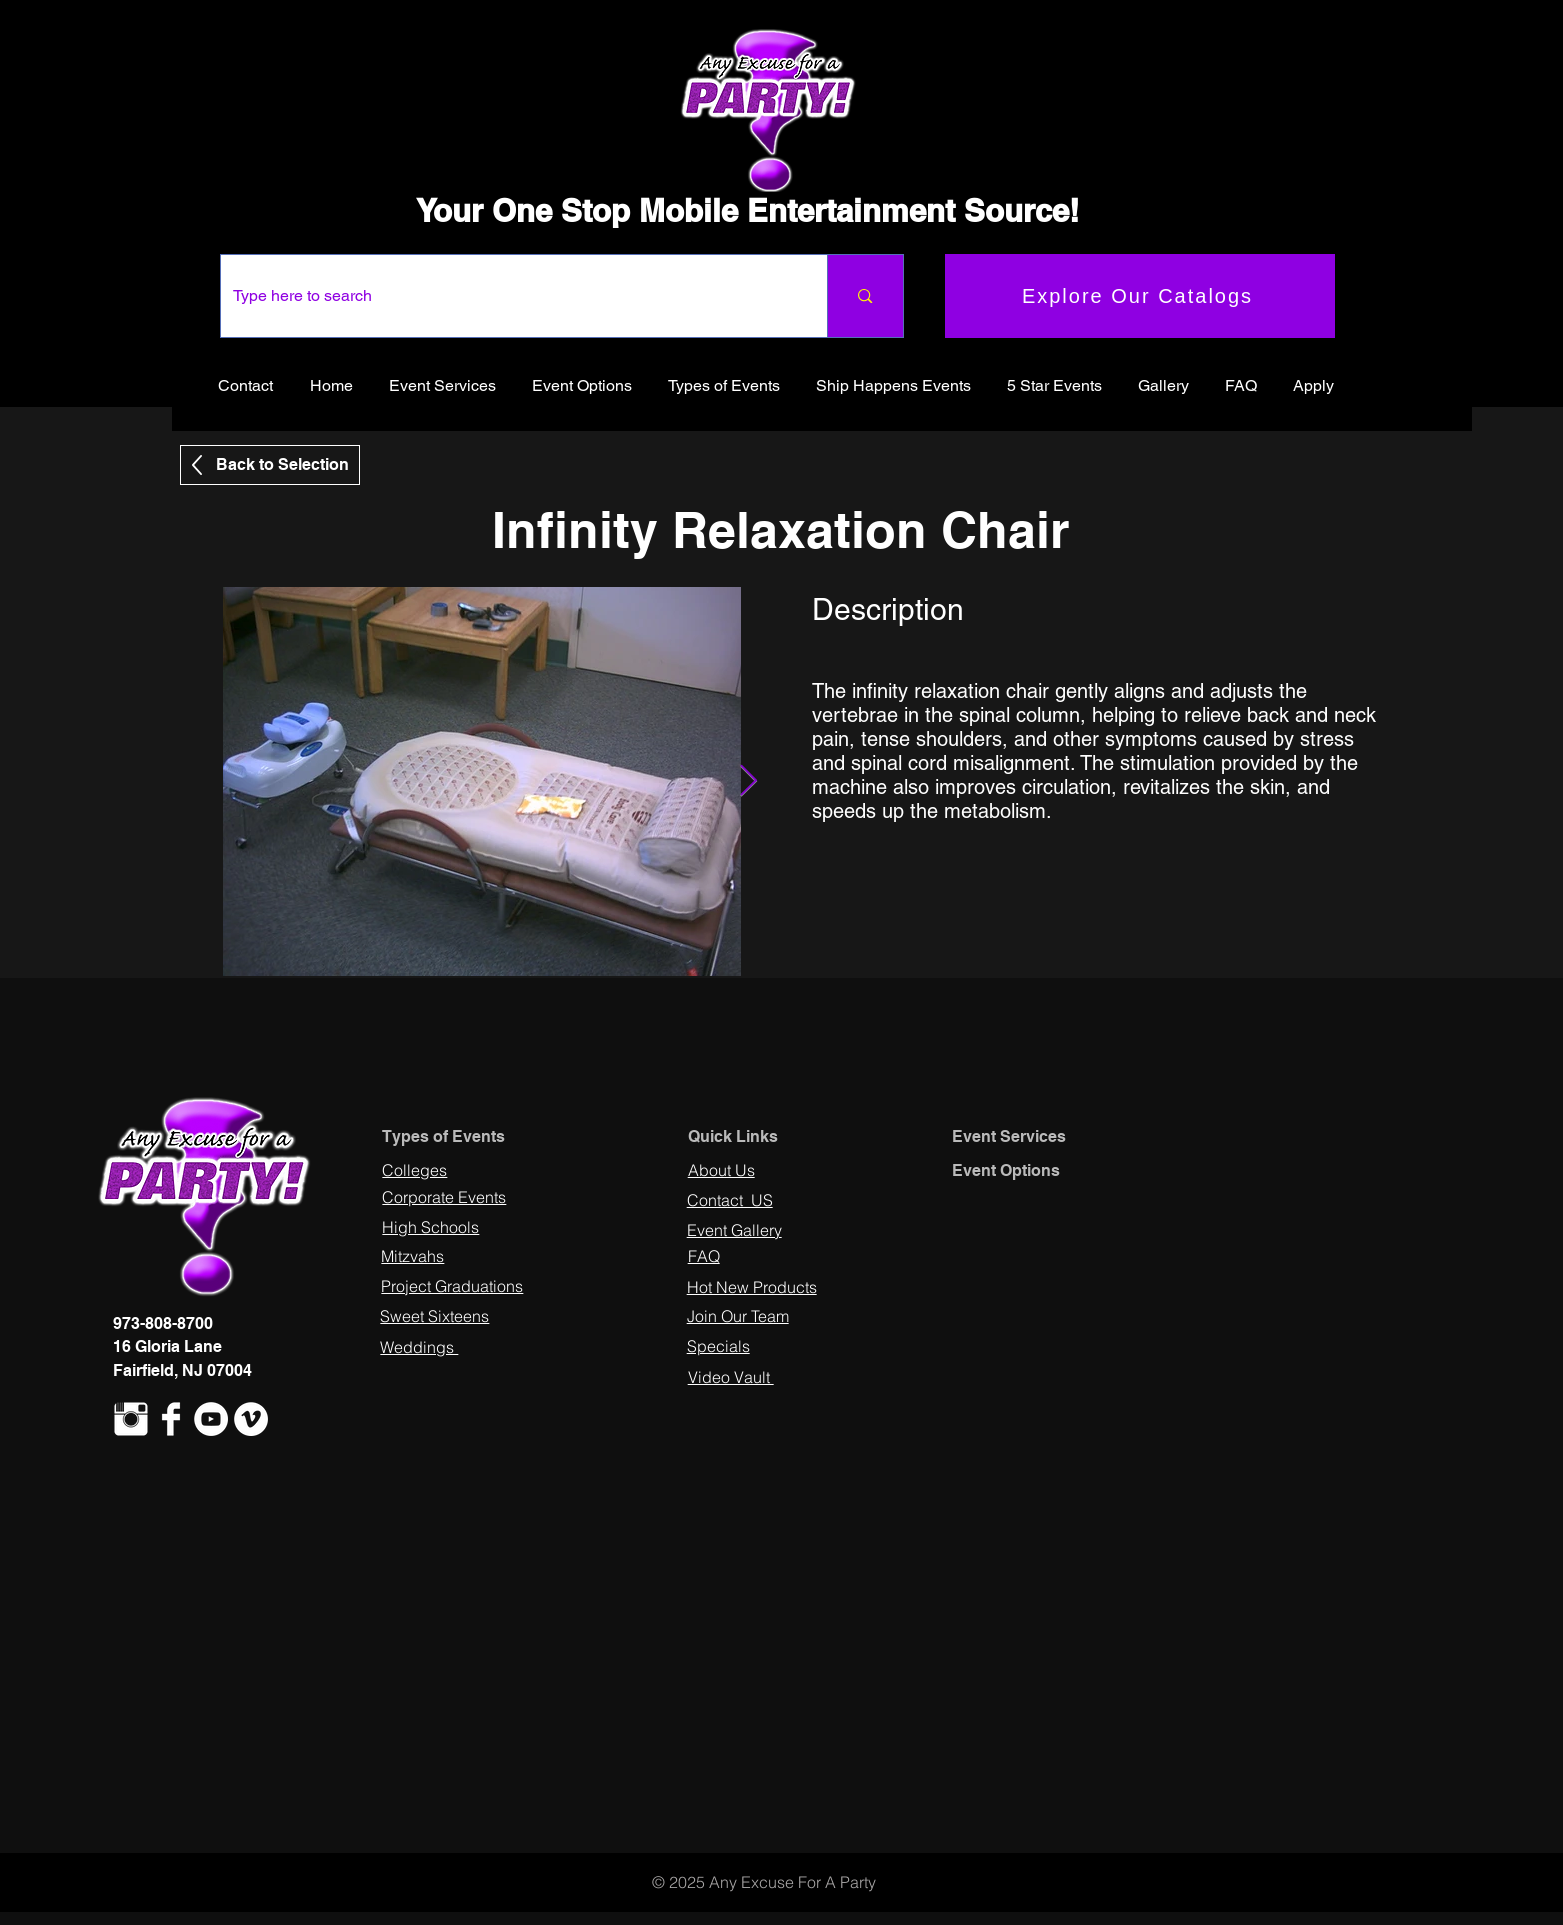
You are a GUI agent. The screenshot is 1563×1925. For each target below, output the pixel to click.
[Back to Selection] (270, 465)
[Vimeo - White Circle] (251, 1419)
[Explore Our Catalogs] (1140, 296)
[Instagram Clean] (131, 1419)
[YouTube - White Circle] (211, 1419)
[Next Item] (749, 782)
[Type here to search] (509, 296)
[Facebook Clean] (171, 1419)
